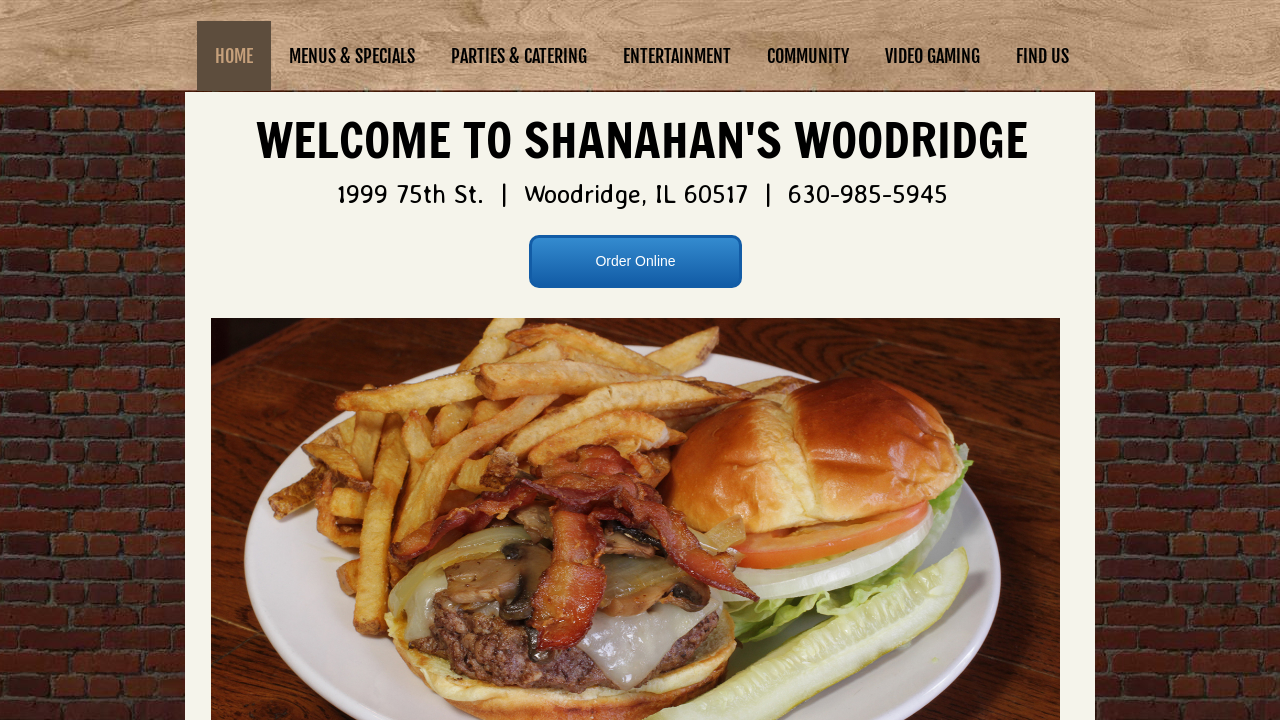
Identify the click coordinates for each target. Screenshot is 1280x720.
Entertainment (677, 56)
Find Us (1042, 56)
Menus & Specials (352, 56)
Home (234, 56)
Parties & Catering (519, 56)
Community (808, 56)
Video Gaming (932, 56)
